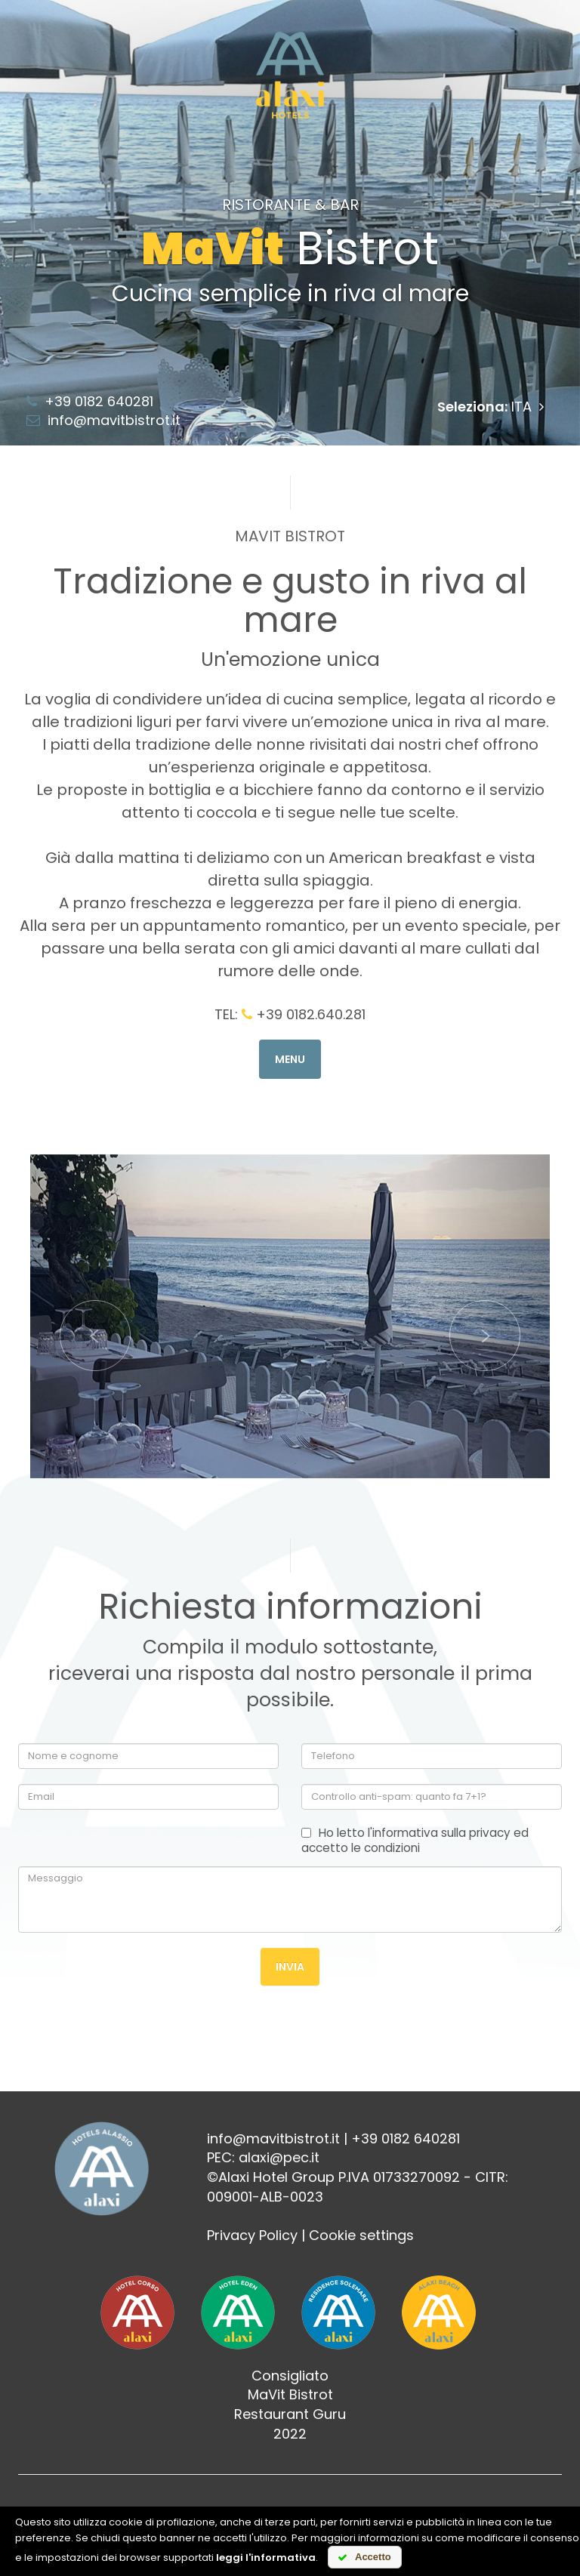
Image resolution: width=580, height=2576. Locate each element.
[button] (95, 1316)
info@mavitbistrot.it (103, 420)
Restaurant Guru (290, 2414)
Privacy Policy (252, 2235)
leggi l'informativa (266, 2557)
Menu (290, 1059)
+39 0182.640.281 (304, 1014)
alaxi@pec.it (279, 2158)
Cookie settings (361, 2235)
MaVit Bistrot (290, 2395)
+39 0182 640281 (89, 401)
